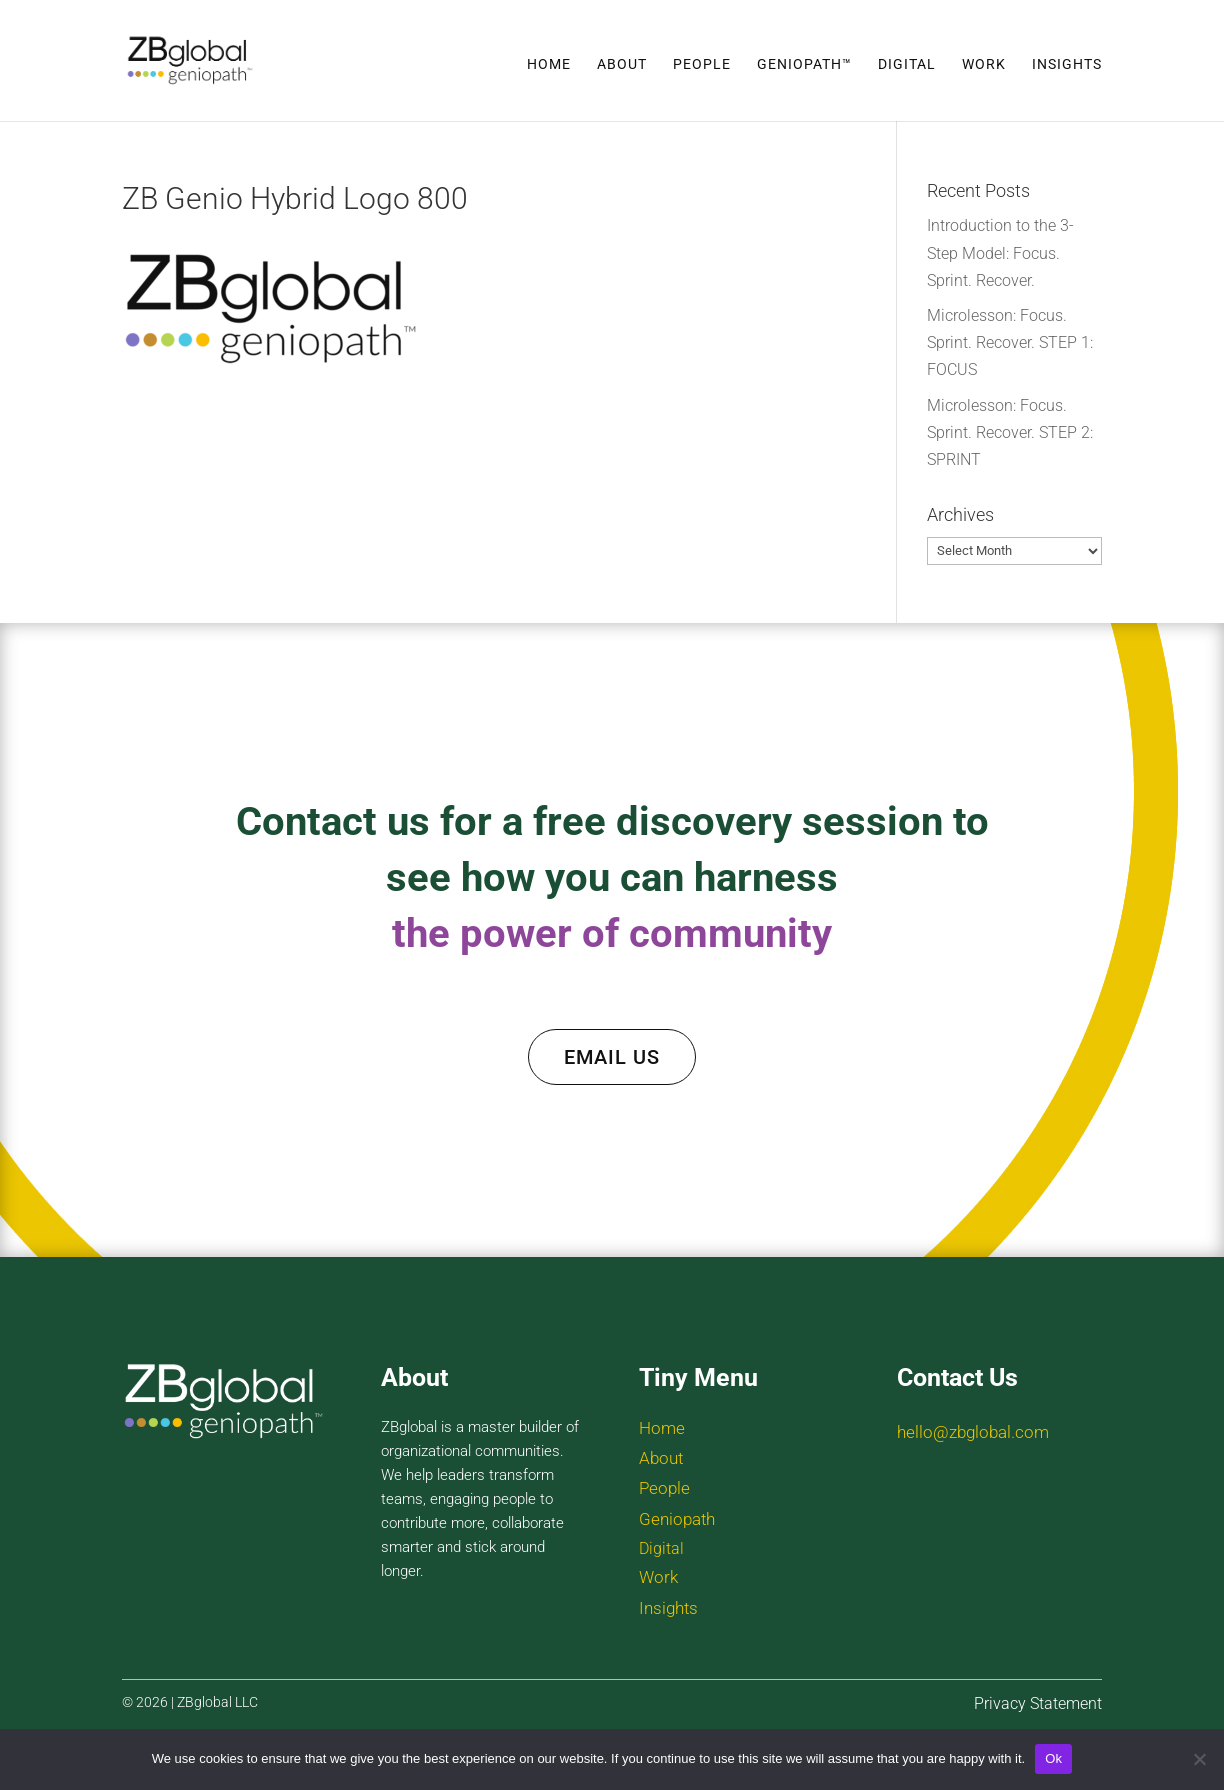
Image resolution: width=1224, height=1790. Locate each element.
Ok (1053, 1758)
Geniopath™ (804, 64)
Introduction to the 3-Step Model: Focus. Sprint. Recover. (1000, 252)
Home (549, 64)
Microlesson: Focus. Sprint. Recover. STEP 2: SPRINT (1010, 432)
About (622, 64)
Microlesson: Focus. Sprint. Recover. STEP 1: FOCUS (1010, 342)
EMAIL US (612, 1057)
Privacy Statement (1038, 1703)
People (702, 64)
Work (984, 64)
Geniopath (677, 1519)
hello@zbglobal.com (973, 1432)
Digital (907, 64)
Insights (1067, 64)
